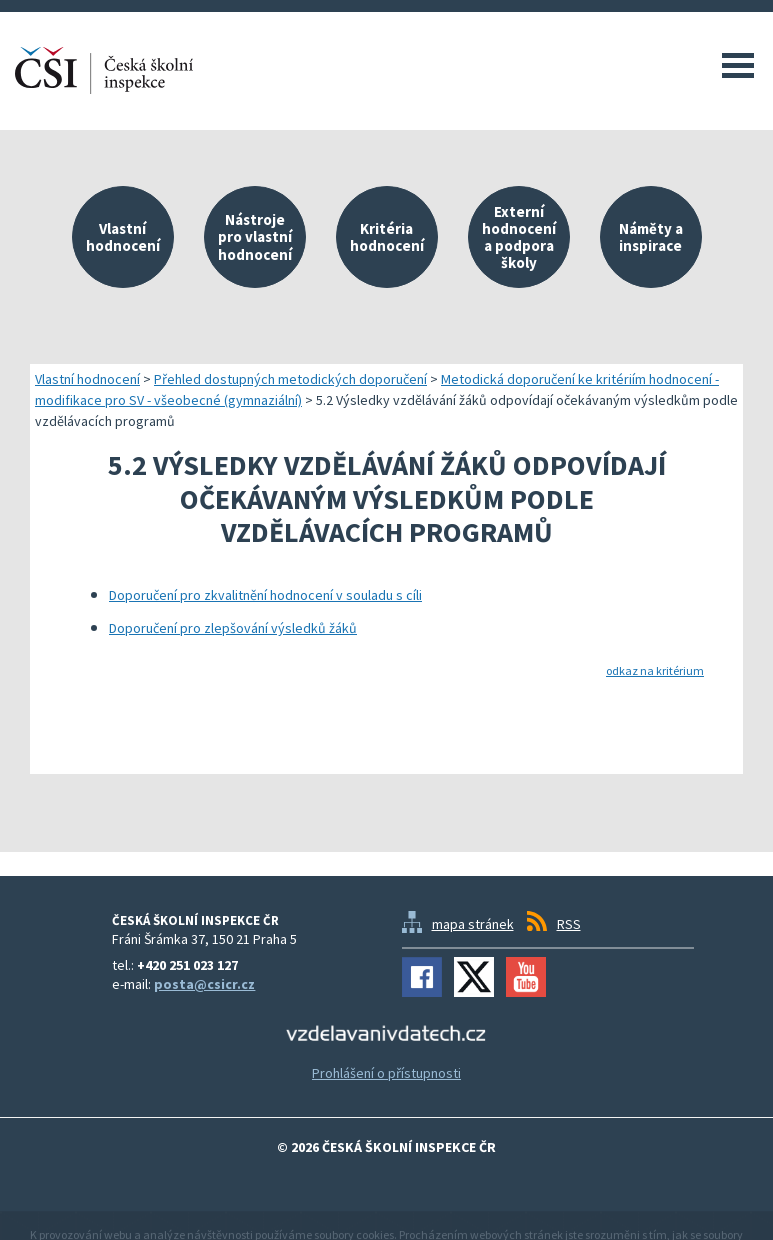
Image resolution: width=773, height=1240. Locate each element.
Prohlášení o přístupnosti (386, 1073)
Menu (738, 65)
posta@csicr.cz (204, 984)
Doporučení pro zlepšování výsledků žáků (233, 628)
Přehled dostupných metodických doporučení (290, 379)
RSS (569, 924)
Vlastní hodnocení (87, 379)
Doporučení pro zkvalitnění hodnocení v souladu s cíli (265, 595)
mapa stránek (473, 924)
